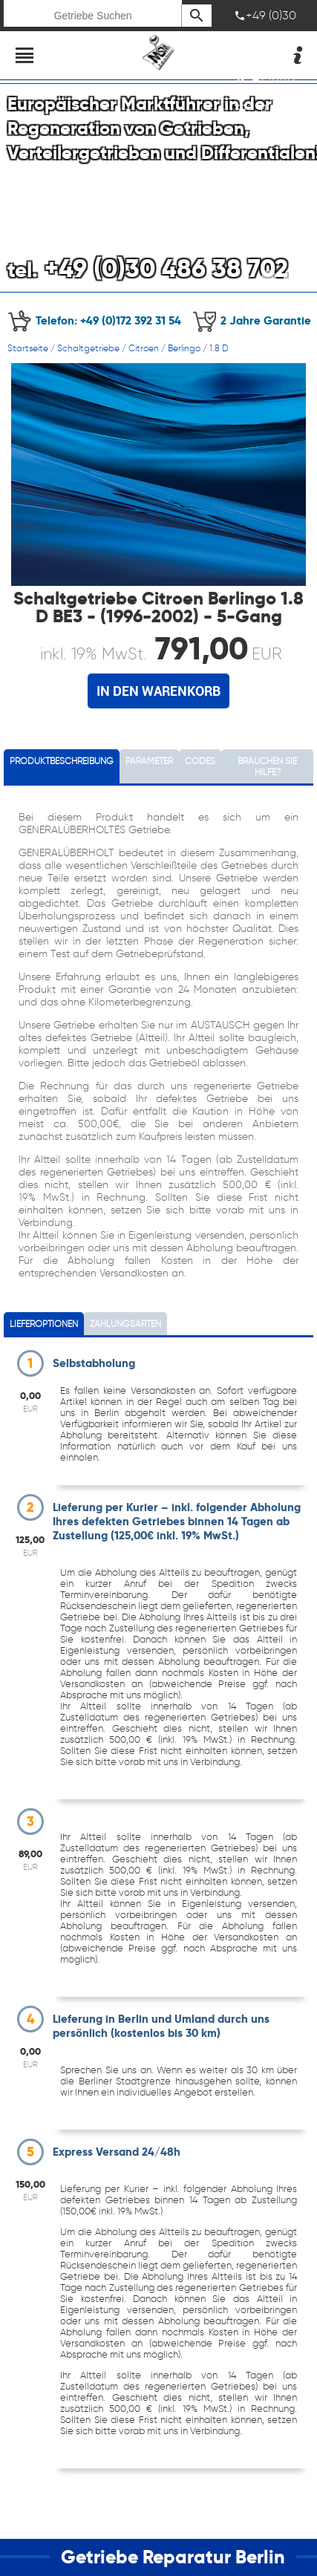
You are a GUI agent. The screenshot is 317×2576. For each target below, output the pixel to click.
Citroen (143, 347)
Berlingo (184, 347)
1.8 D (219, 347)
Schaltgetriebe (88, 347)
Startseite (27, 347)
